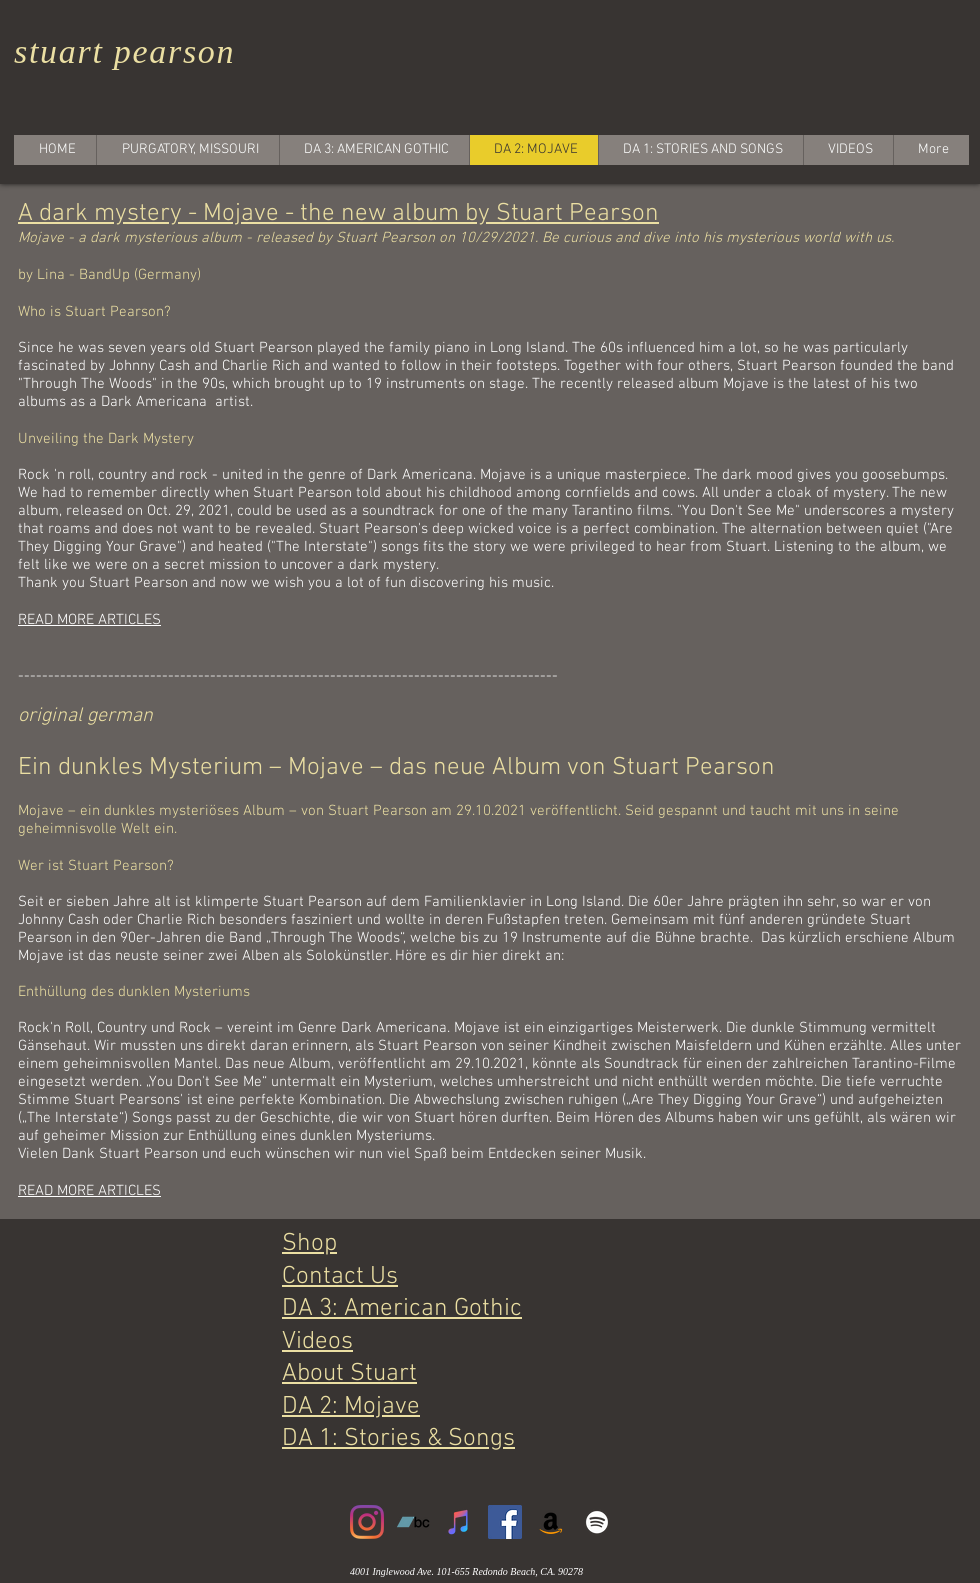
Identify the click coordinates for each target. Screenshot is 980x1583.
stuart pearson (124, 51)
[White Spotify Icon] (597, 1522)
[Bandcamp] (413, 1522)
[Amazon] (551, 1522)
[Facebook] (505, 1522)
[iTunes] (459, 1522)
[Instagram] (367, 1522)
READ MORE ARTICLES (89, 620)
